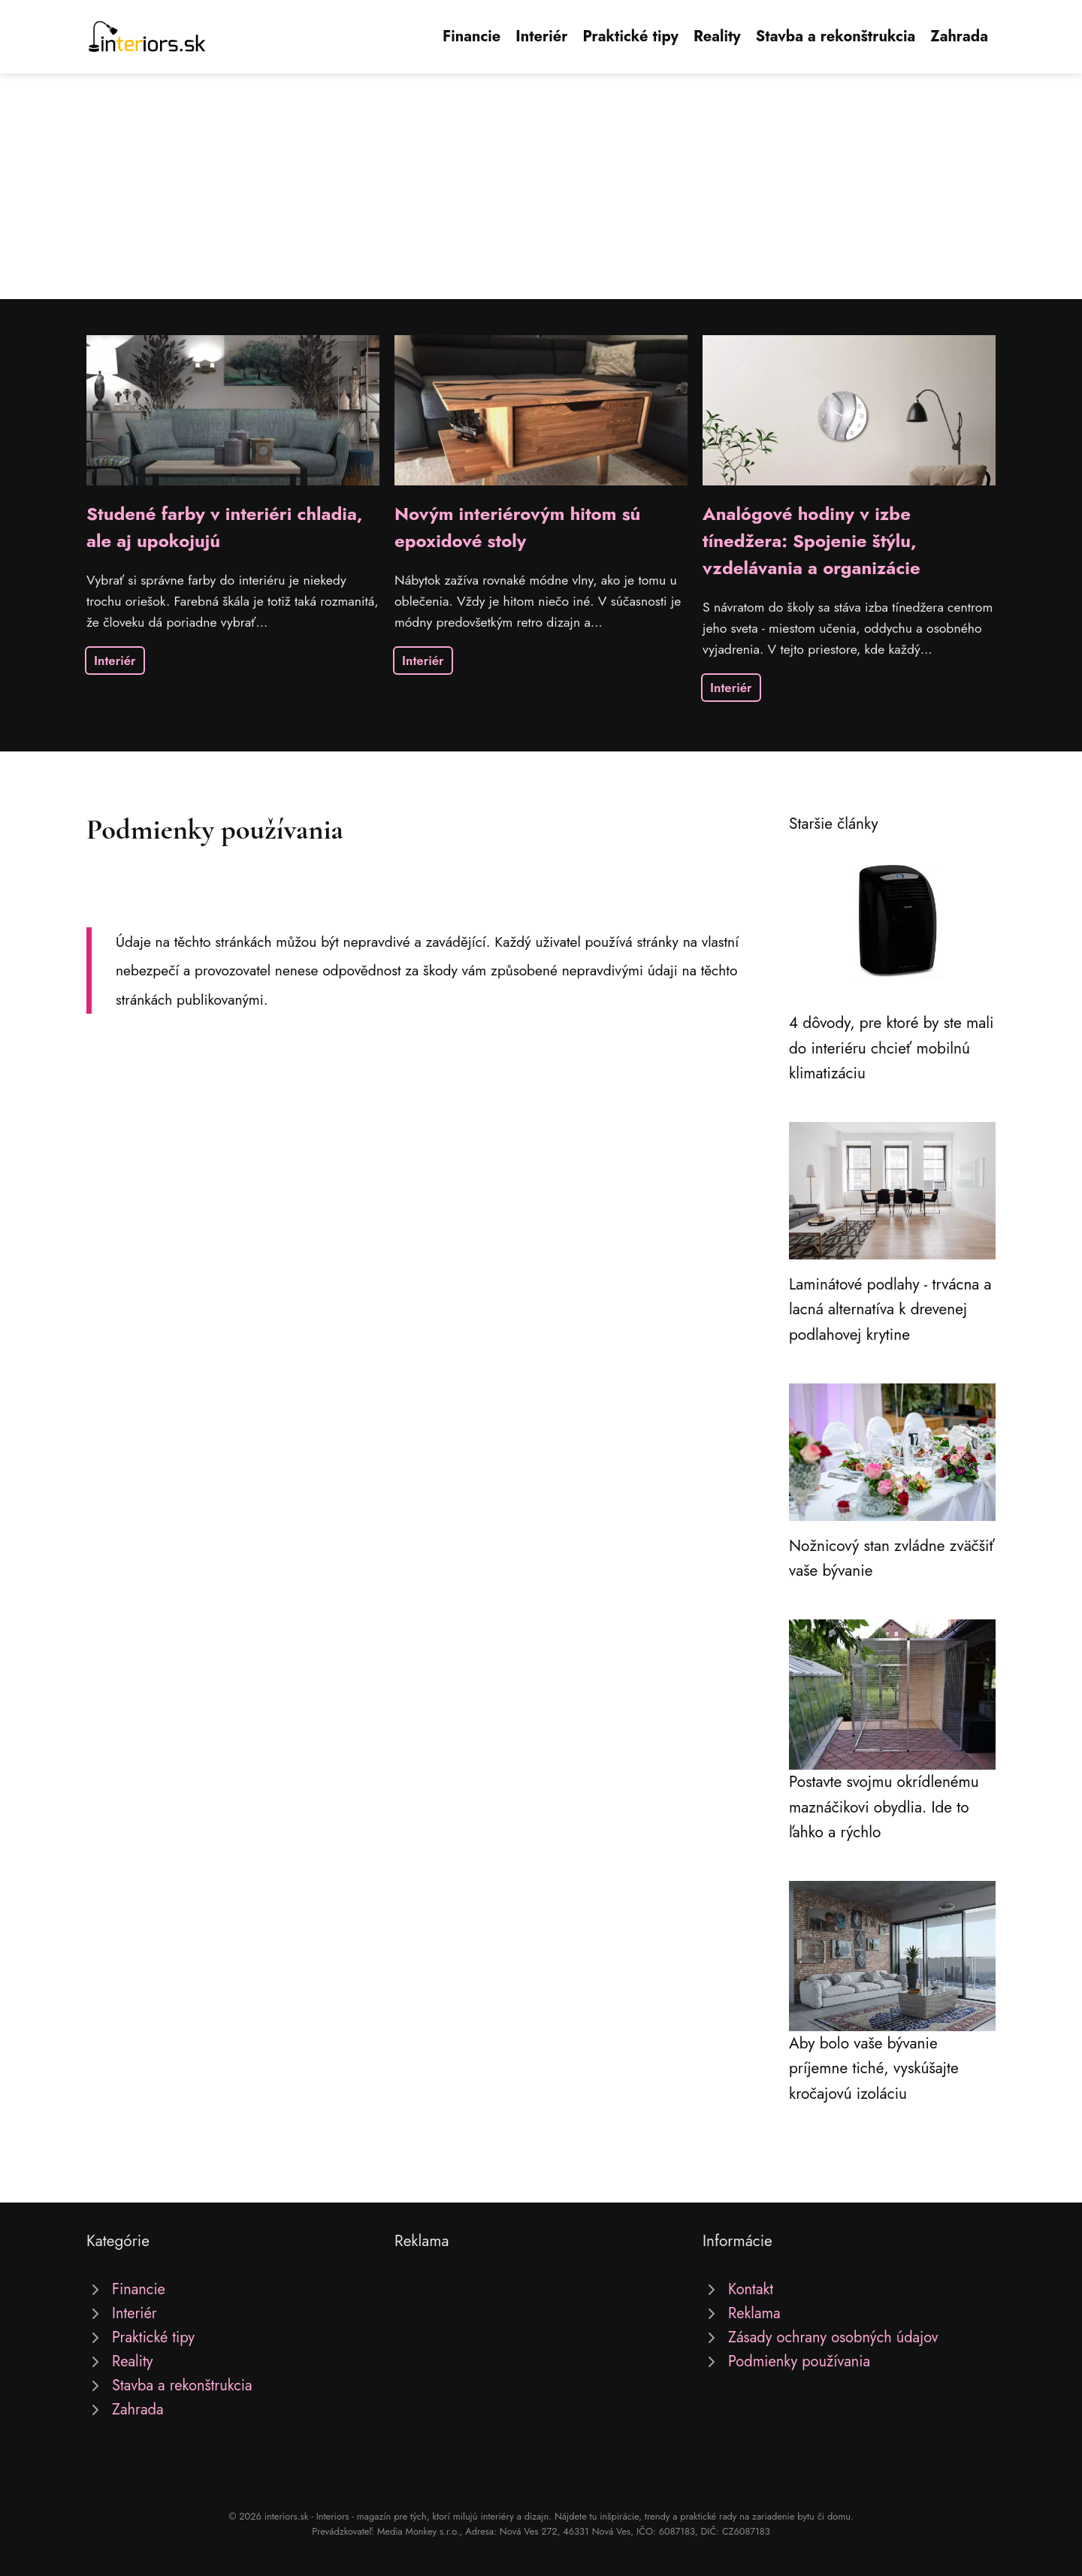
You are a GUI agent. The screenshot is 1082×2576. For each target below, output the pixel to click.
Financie (471, 36)
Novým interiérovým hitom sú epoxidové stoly (517, 527)
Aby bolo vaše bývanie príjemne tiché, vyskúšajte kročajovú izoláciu (874, 2068)
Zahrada (959, 36)
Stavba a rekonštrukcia (836, 36)
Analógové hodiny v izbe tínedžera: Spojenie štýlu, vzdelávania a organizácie (811, 540)
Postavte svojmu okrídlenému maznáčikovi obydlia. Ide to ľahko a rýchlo (884, 1806)
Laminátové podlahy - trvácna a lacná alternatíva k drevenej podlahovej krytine (890, 1309)
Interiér (541, 36)
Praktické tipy (630, 36)
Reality (717, 36)
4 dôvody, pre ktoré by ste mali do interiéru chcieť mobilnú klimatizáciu (891, 1047)
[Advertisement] (541, 186)
